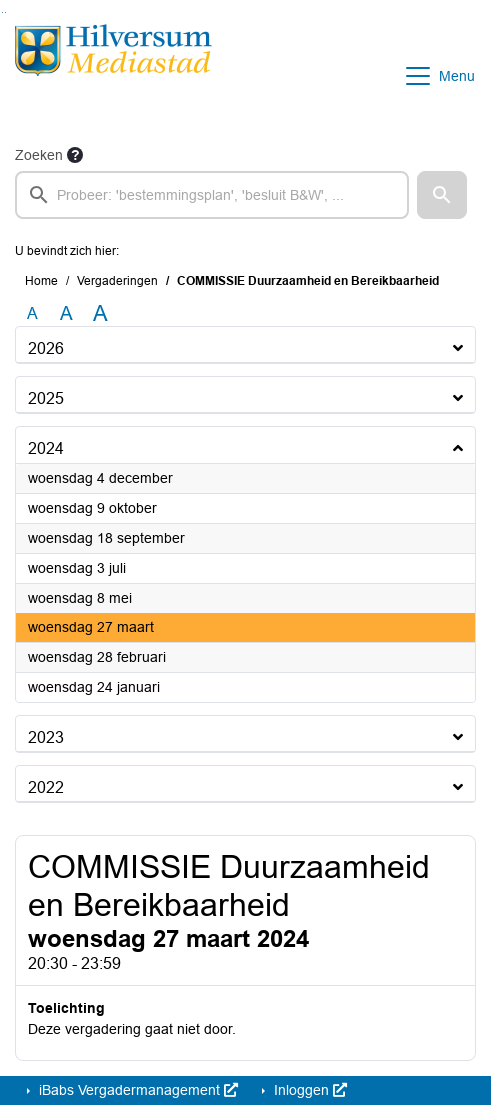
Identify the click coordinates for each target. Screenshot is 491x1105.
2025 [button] (46, 398)
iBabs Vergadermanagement (136, 1090)
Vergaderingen (117, 281)
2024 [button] (46, 448)
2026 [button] (46, 348)
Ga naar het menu (5, 12)
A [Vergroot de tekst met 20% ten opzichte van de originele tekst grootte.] (66, 313)
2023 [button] (46, 737)
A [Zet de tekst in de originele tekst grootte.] (32, 313)
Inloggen (308, 1090)
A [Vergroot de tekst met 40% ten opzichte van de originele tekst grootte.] (100, 314)
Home (41, 281)
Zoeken (39, 155)
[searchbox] (212, 195)
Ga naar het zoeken (2, 12)
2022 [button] (46, 787)
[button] (442, 195)
